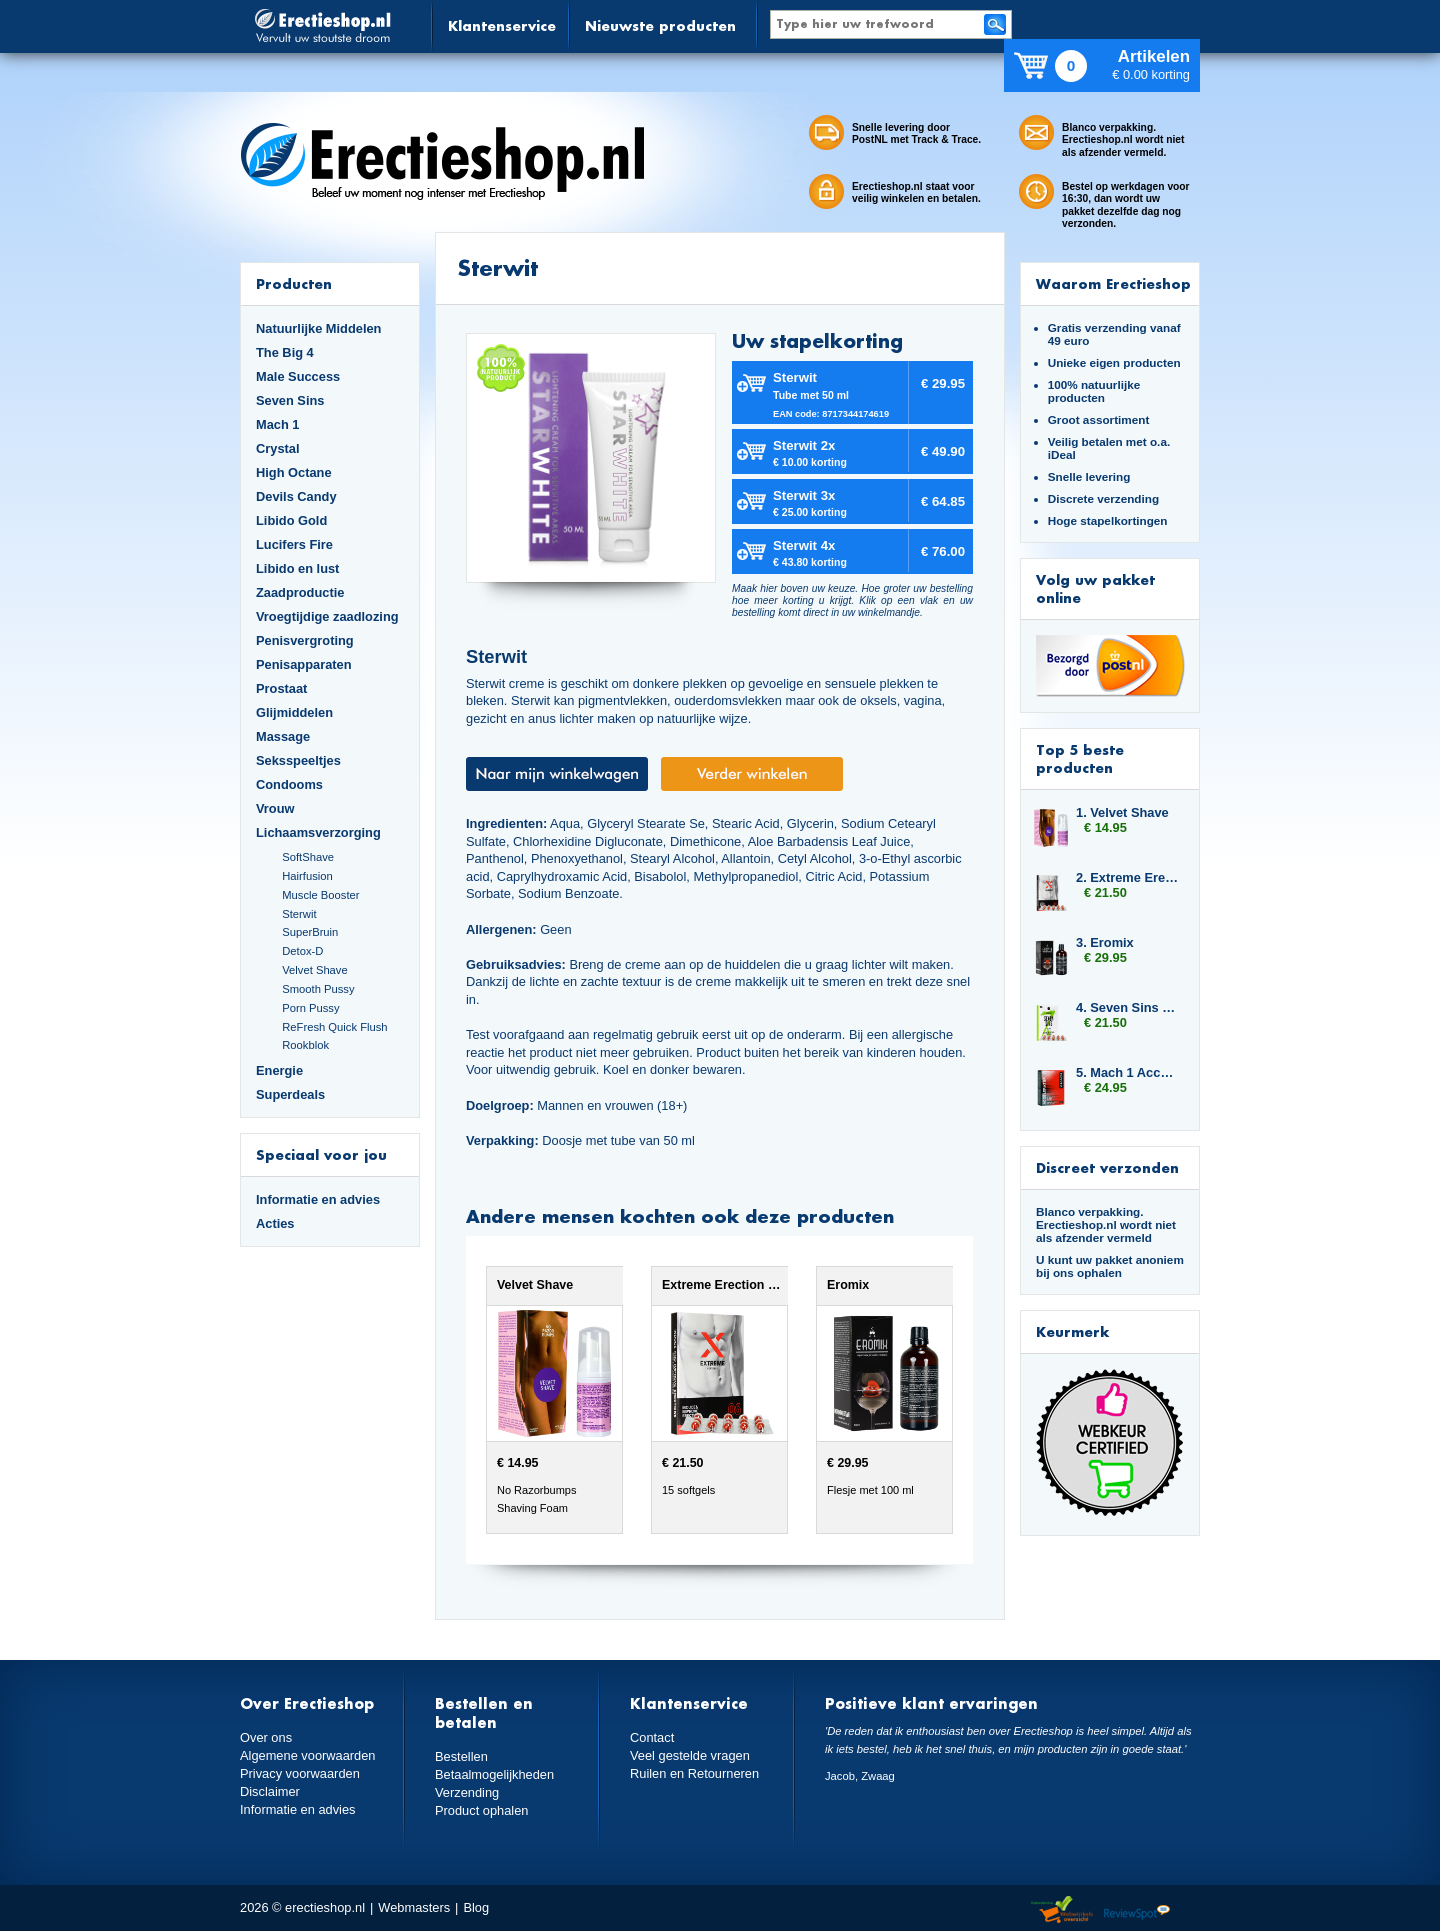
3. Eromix (1105, 942)
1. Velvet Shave (1122, 812)
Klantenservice (502, 25)
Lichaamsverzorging (318, 832)
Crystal (278, 448)
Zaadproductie (300, 592)
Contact (652, 1737)
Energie (279, 1070)
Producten (294, 283)
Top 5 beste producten (1080, 758)
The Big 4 (285, 352)
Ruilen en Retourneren (694, 1773)
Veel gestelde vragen (690, 1755)
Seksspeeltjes (298, 760)
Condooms (289, 784)
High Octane (294, 472)
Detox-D (302, 951)
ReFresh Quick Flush (334, 1027)
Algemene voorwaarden (308, 1755)
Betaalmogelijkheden (494, 1774)
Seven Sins (290, 400)
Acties (275, 1223)
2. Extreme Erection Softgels (1128, 877)
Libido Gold (291, 520)
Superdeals (290, 1094)
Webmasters (414, 1907)
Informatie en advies (318, 1199)
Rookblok (305, 1045)
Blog (476, 1907)
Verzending (467, 1792)
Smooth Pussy (318, 989)
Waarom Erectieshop (1113, 283)
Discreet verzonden (1107, 1167)
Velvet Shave (315, 970)
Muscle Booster (320, 895)
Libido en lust (297, 568)
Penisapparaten (304, 664)
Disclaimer (270, 1791)
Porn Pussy (310, 1008)
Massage (283, 736)
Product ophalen (481, 1810)
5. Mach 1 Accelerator (1128, 1072)
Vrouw (275, 808)
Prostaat (281, 688)
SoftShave (308, 857)
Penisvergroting (305, 640)
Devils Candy (296, 496)
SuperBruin (310, 932)
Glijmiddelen (294, 712)
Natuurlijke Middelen (318, 328)
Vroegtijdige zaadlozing (327, 616)
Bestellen (461, 1756)
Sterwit (299, 914)
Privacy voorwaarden (300, 1773)
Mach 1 (278, 424)
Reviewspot (1137, 1910)
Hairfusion (307, 876)
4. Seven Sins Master (1128, 1007)
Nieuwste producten (660, 25)
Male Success (298, 376)
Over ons (266, 1737)
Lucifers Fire (294, 544)
